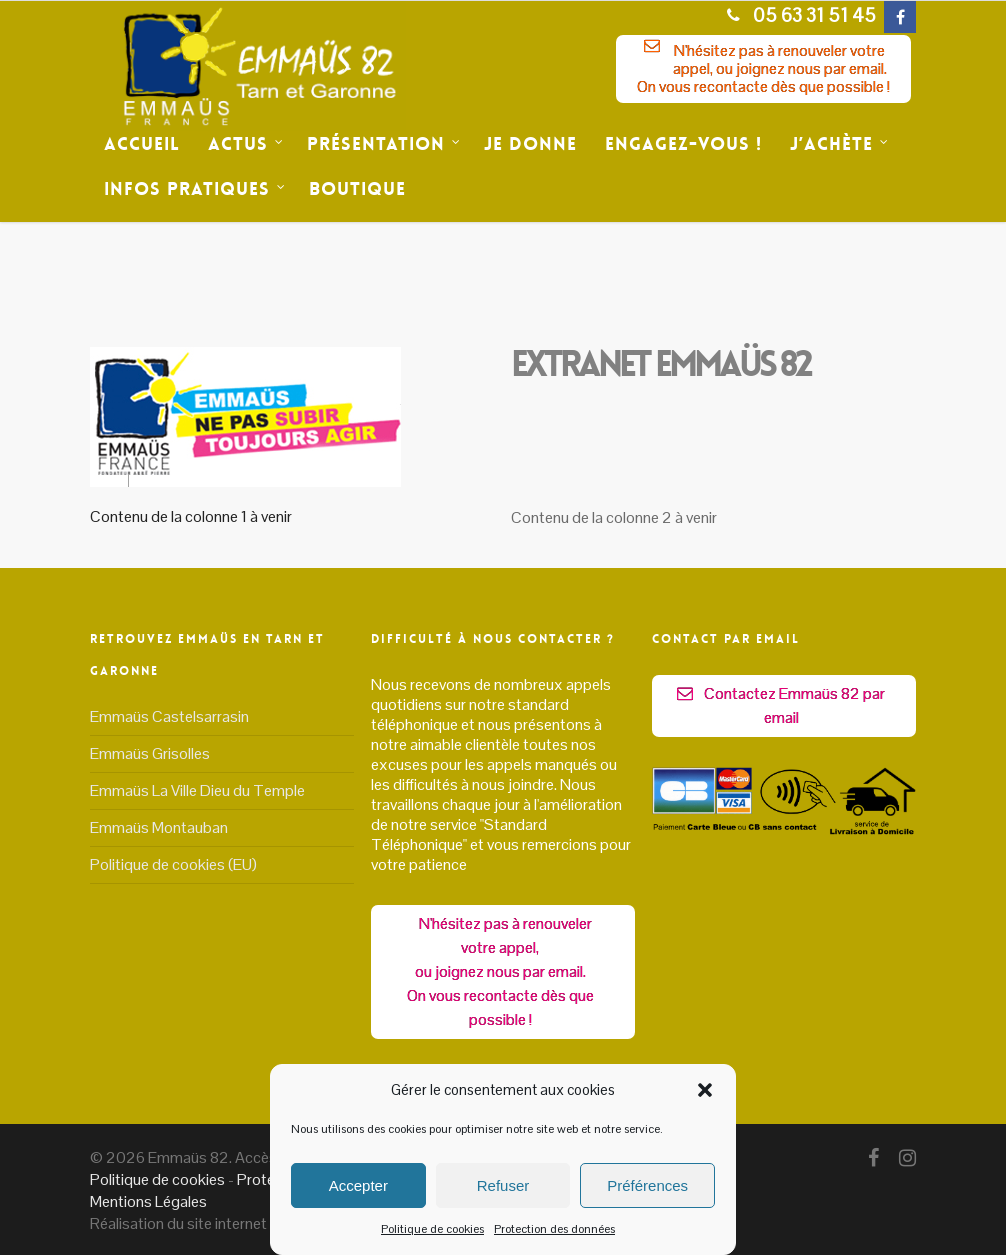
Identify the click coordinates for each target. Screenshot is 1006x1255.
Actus (246, 144)
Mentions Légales (148, 1201)
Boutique (357, 189)
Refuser (503, 1185)
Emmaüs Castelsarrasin (169, 717)
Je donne (530, 144)
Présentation (384, 144)
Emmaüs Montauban (159, 827)
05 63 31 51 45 (796, 15)
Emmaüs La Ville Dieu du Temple (197, 790)
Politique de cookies (432, 1229)
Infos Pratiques (195, 189)
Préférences (647, 1185)
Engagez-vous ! (683, 144)
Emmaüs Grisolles (150, 753)
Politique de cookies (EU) (173, 864)
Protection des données (554, 1229)
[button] (705, 1090)
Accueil (142, 144)
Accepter (358, 1185)
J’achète (839, 144)
